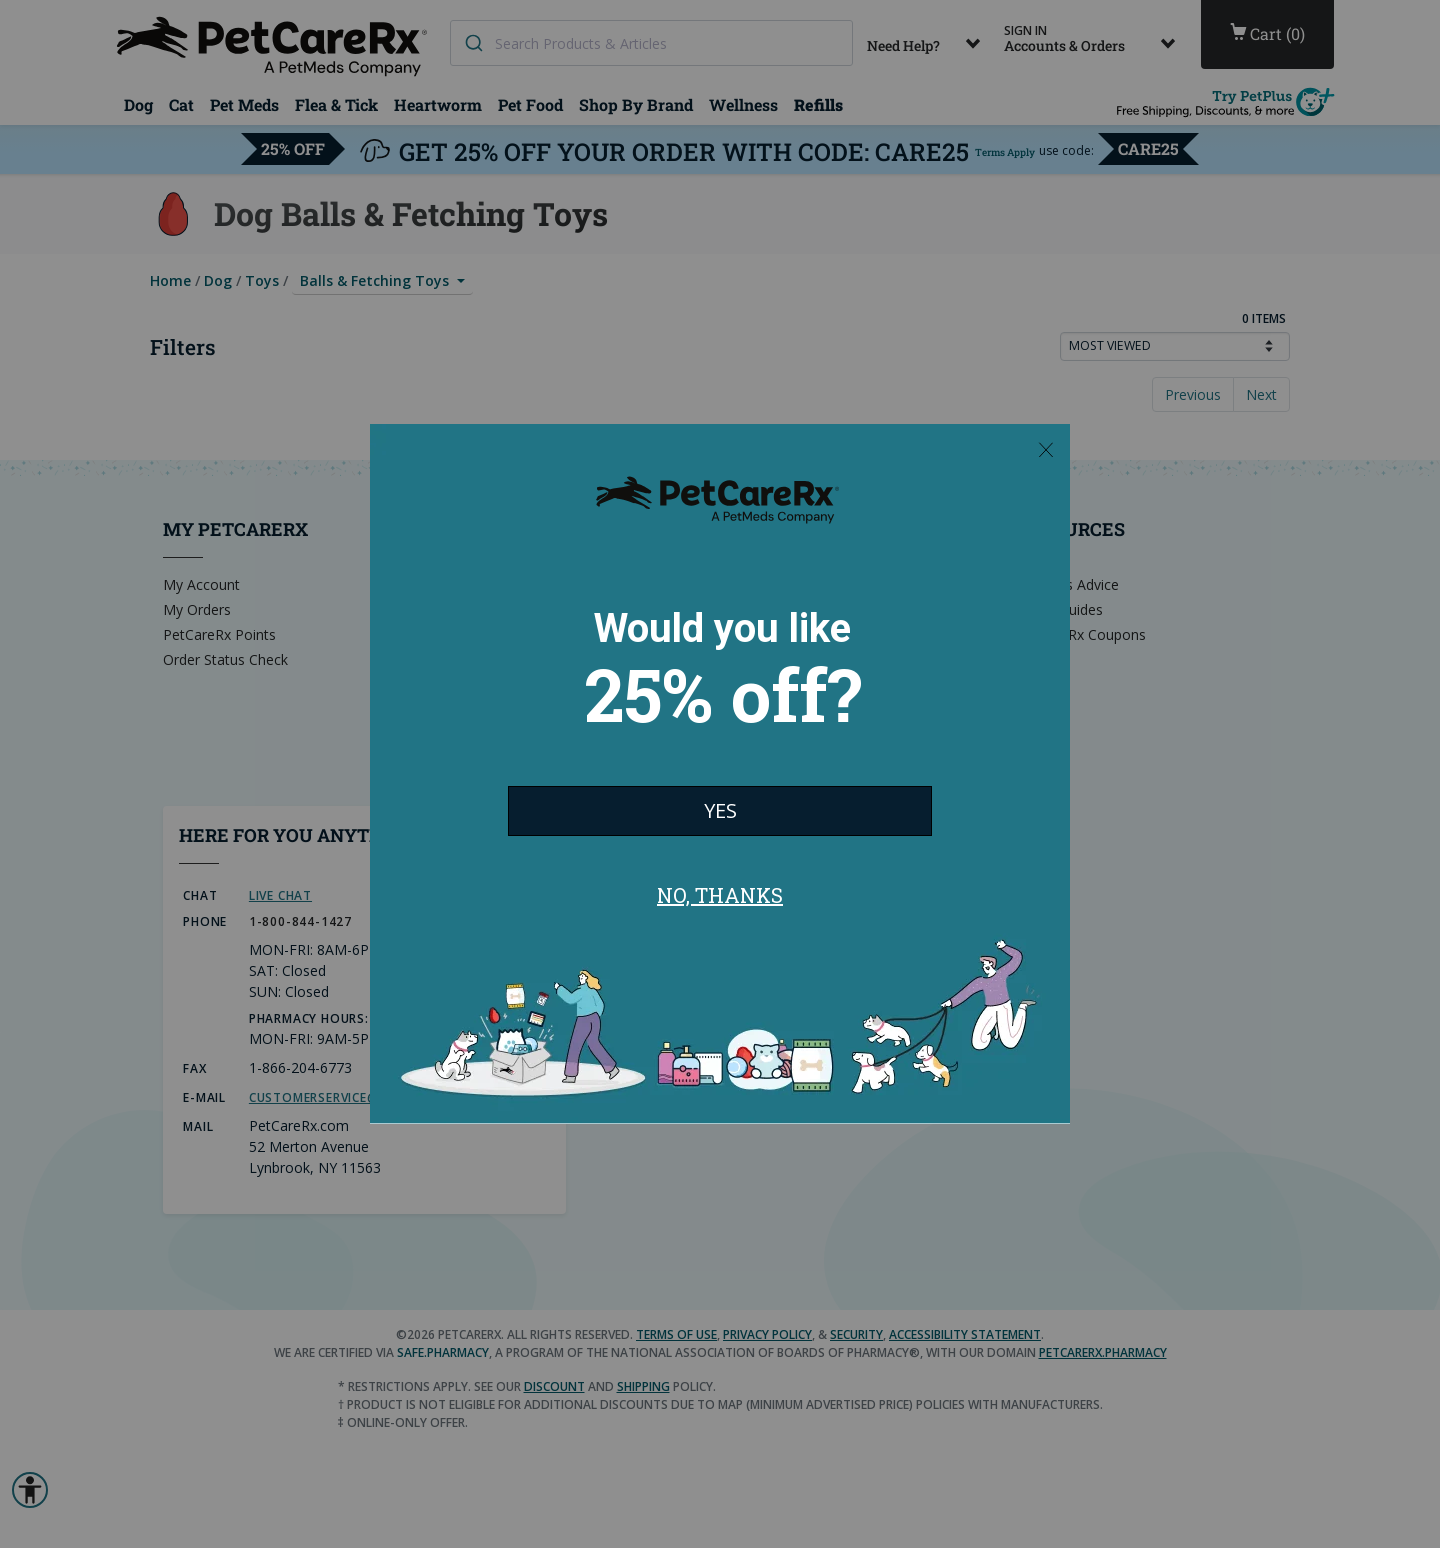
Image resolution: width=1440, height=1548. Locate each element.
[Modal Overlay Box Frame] (720, 774)
